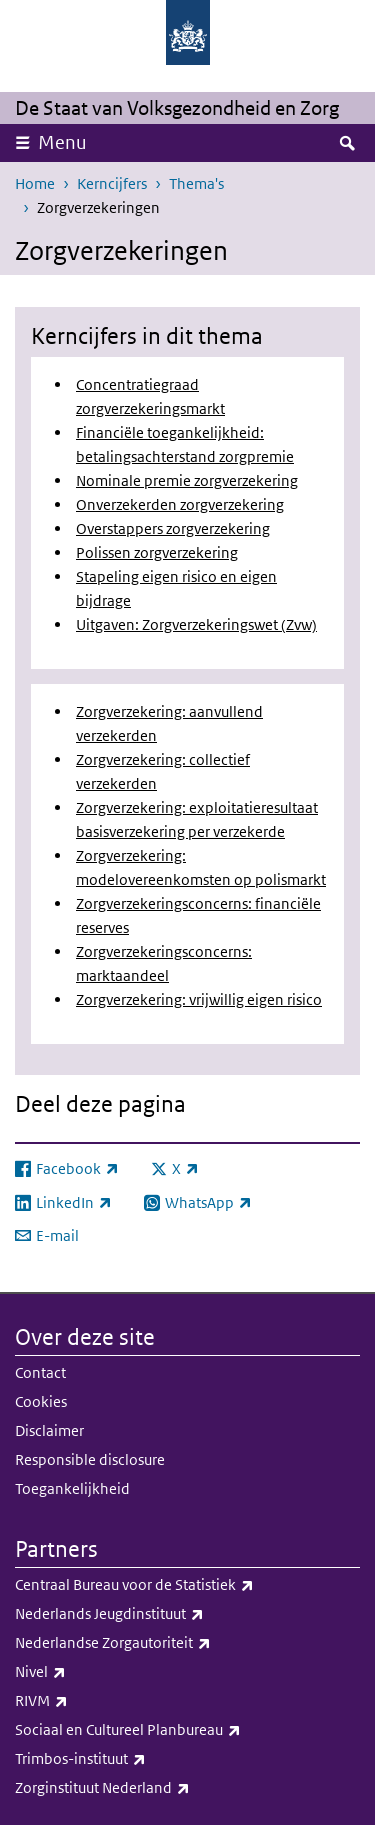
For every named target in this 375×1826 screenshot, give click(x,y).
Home (35, 183)
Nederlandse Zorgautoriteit (157, 1643)
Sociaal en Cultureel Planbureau (172, 1730)
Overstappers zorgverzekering (173, 528)
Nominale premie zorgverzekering (187, 480)
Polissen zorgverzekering (157, 552)
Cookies (41, 1401)
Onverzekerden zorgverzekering (180, 504)
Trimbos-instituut (124, 1759)
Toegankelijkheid (72, 1488)
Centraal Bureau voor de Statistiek (178, 1585)
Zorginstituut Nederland (146, 1788)
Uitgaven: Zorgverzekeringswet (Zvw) (196, 624)
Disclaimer (49, 1430)
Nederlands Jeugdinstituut (153, 1614)
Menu (62, 142)
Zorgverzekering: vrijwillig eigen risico (199, 999)
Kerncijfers (112, 183)
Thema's (196, 183)
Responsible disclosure (90, 1459)
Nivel (84, 1672)
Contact (40, 1372)
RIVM (85, 1701)
